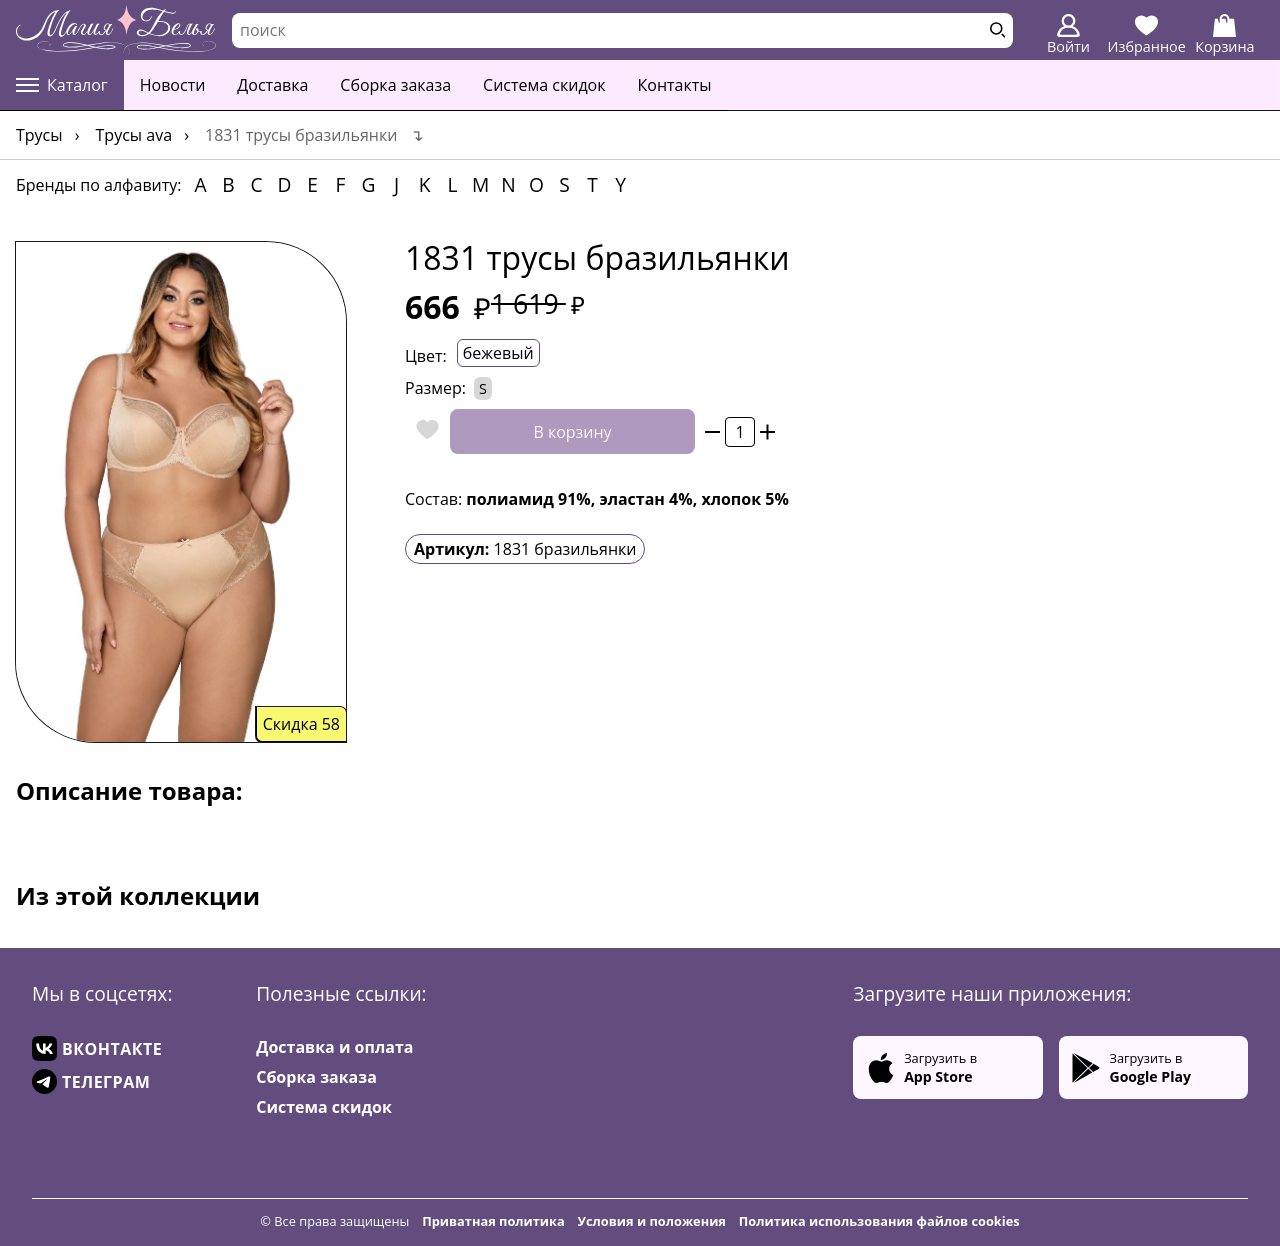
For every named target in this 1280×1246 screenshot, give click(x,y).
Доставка (272, 85)
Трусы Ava (134, 135)
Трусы (39, 135)
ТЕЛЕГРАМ (91, 1081)
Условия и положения (652, 1221)
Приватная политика (493, 1221)
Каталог (62, 85)
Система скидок (544, 85)
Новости (173, 85)
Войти (1068, 35)
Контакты (675, 85)
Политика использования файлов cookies (879, 1221)
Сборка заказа (395, 85)
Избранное (1147, 35)
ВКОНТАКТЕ (97, 1048)
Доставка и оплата (334, 1047)
